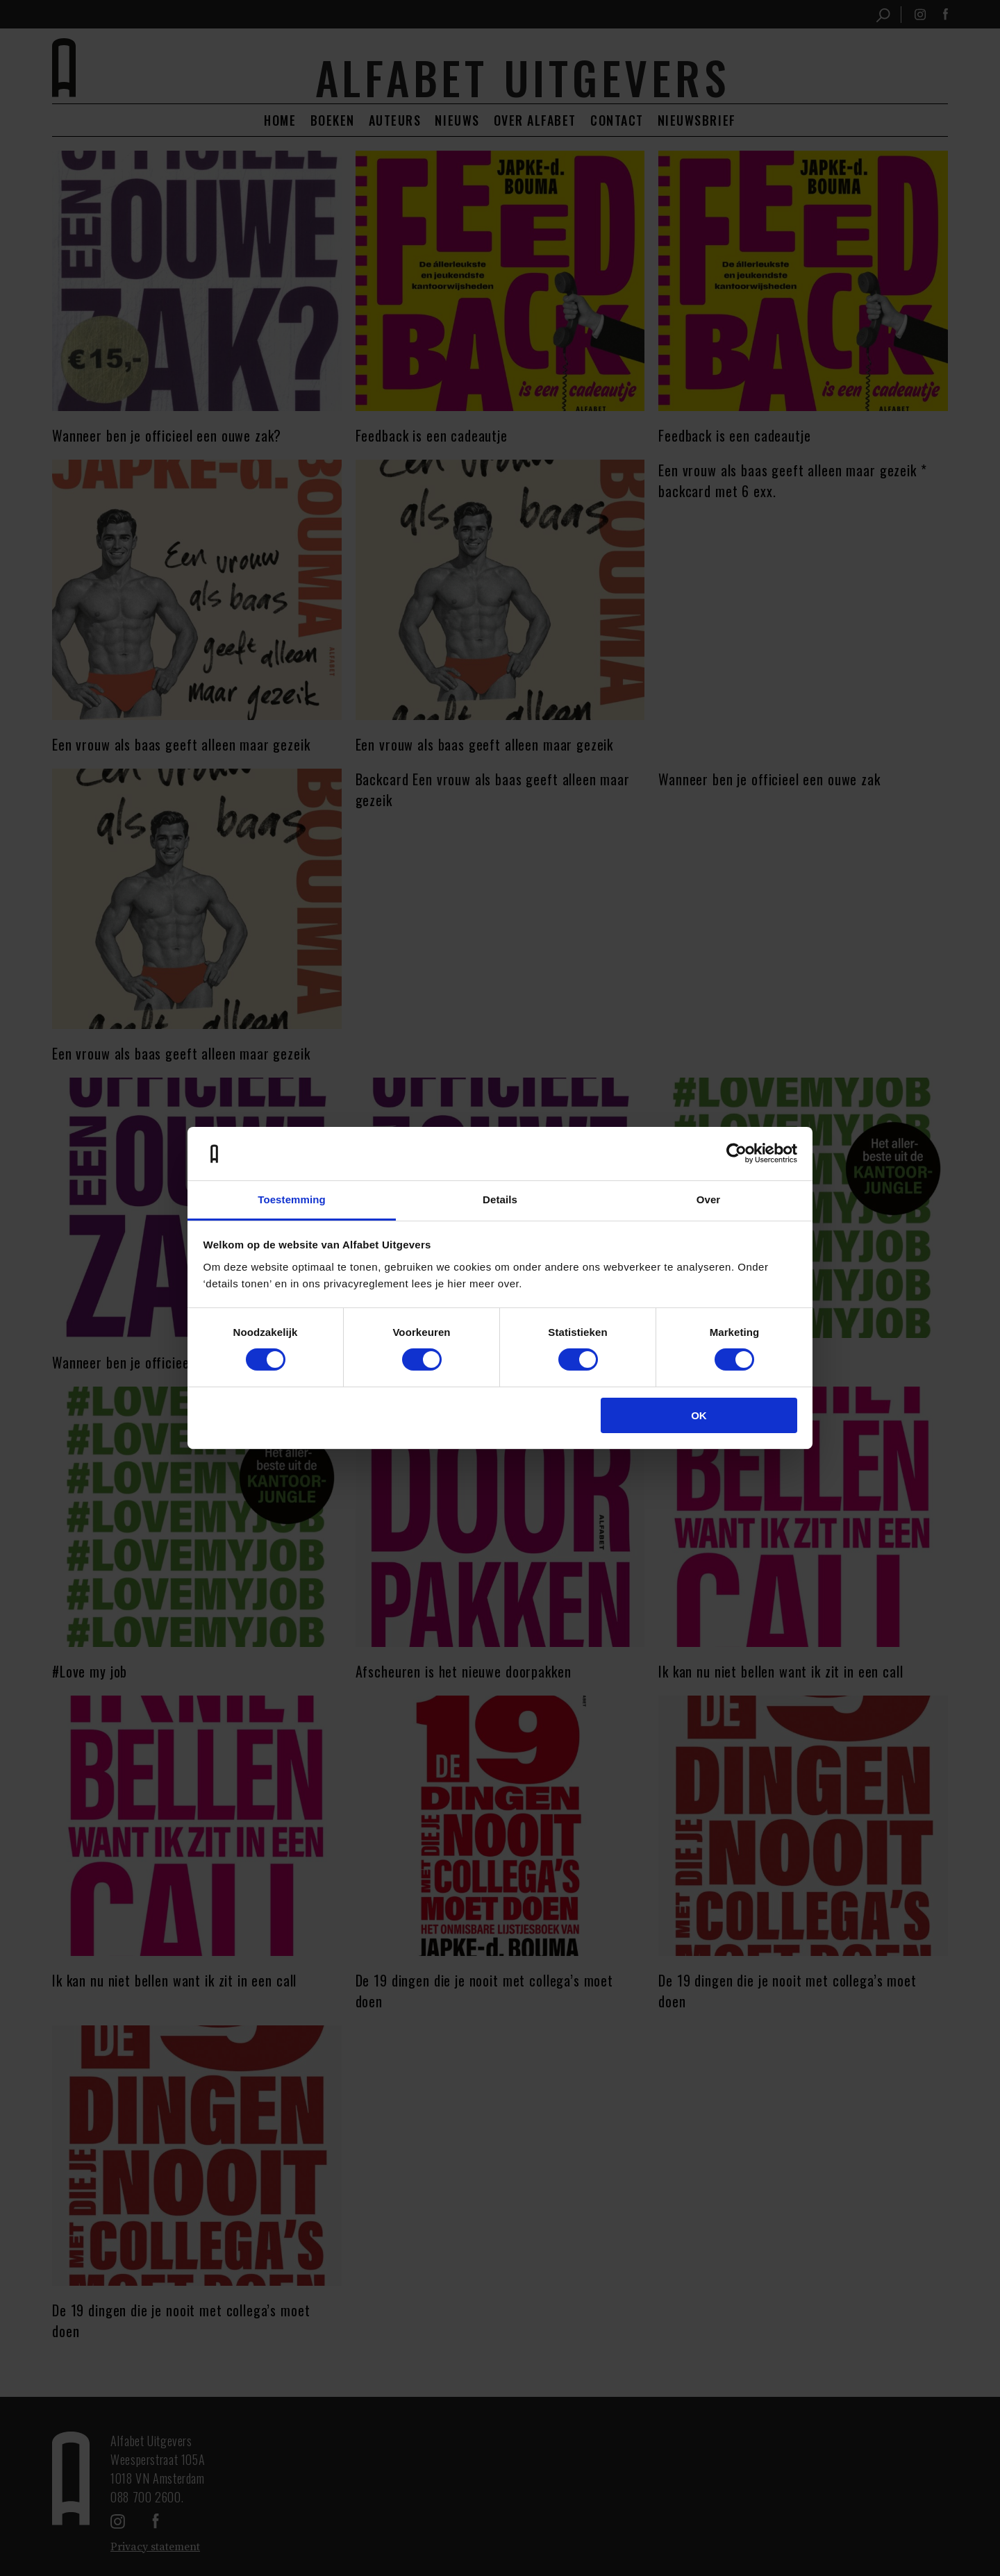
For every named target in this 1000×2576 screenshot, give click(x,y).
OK (699, 1415)
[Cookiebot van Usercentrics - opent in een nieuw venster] (736, 1153)
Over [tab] (709, 1199)
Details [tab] (500, 1199)
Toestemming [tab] (292, 1199)
